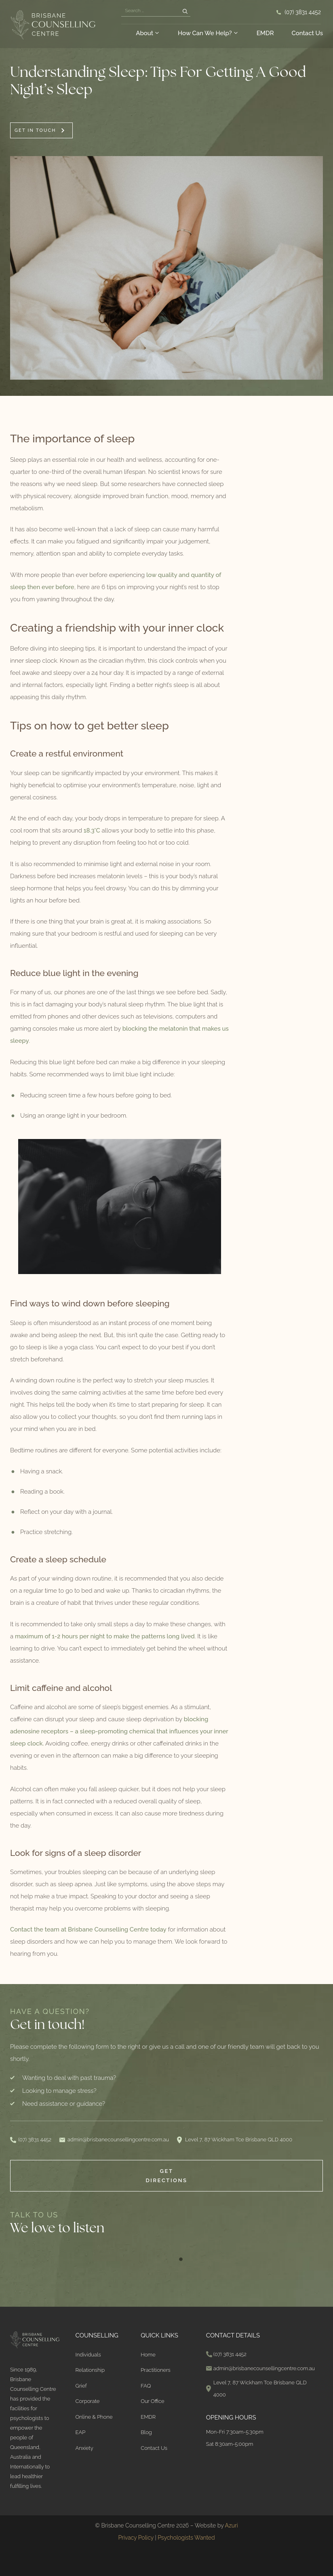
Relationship (90, 2370)
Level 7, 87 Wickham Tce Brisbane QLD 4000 (238, 2139)
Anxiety (84, 2448)
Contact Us (307, 33)
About (148, 33)
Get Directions (166, 2175)
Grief (81, 2386)
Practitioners (156, 2370)
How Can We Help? (208, 33)
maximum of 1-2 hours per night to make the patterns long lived (105, 1636)
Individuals (88, 2355)
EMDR (265, 33)
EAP (81, 2432)
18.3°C (92, 830)
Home (148, 2355)
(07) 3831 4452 (303, 12)
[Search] (185, 11)
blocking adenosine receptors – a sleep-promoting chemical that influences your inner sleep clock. (119, 1731)
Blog (146, 2432)
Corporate (88, 2401)
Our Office (152, 2401)
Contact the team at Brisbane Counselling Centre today (88, 1929)
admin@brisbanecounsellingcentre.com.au (118, 2139)
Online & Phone (94, 2417)
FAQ (146, 2386)
